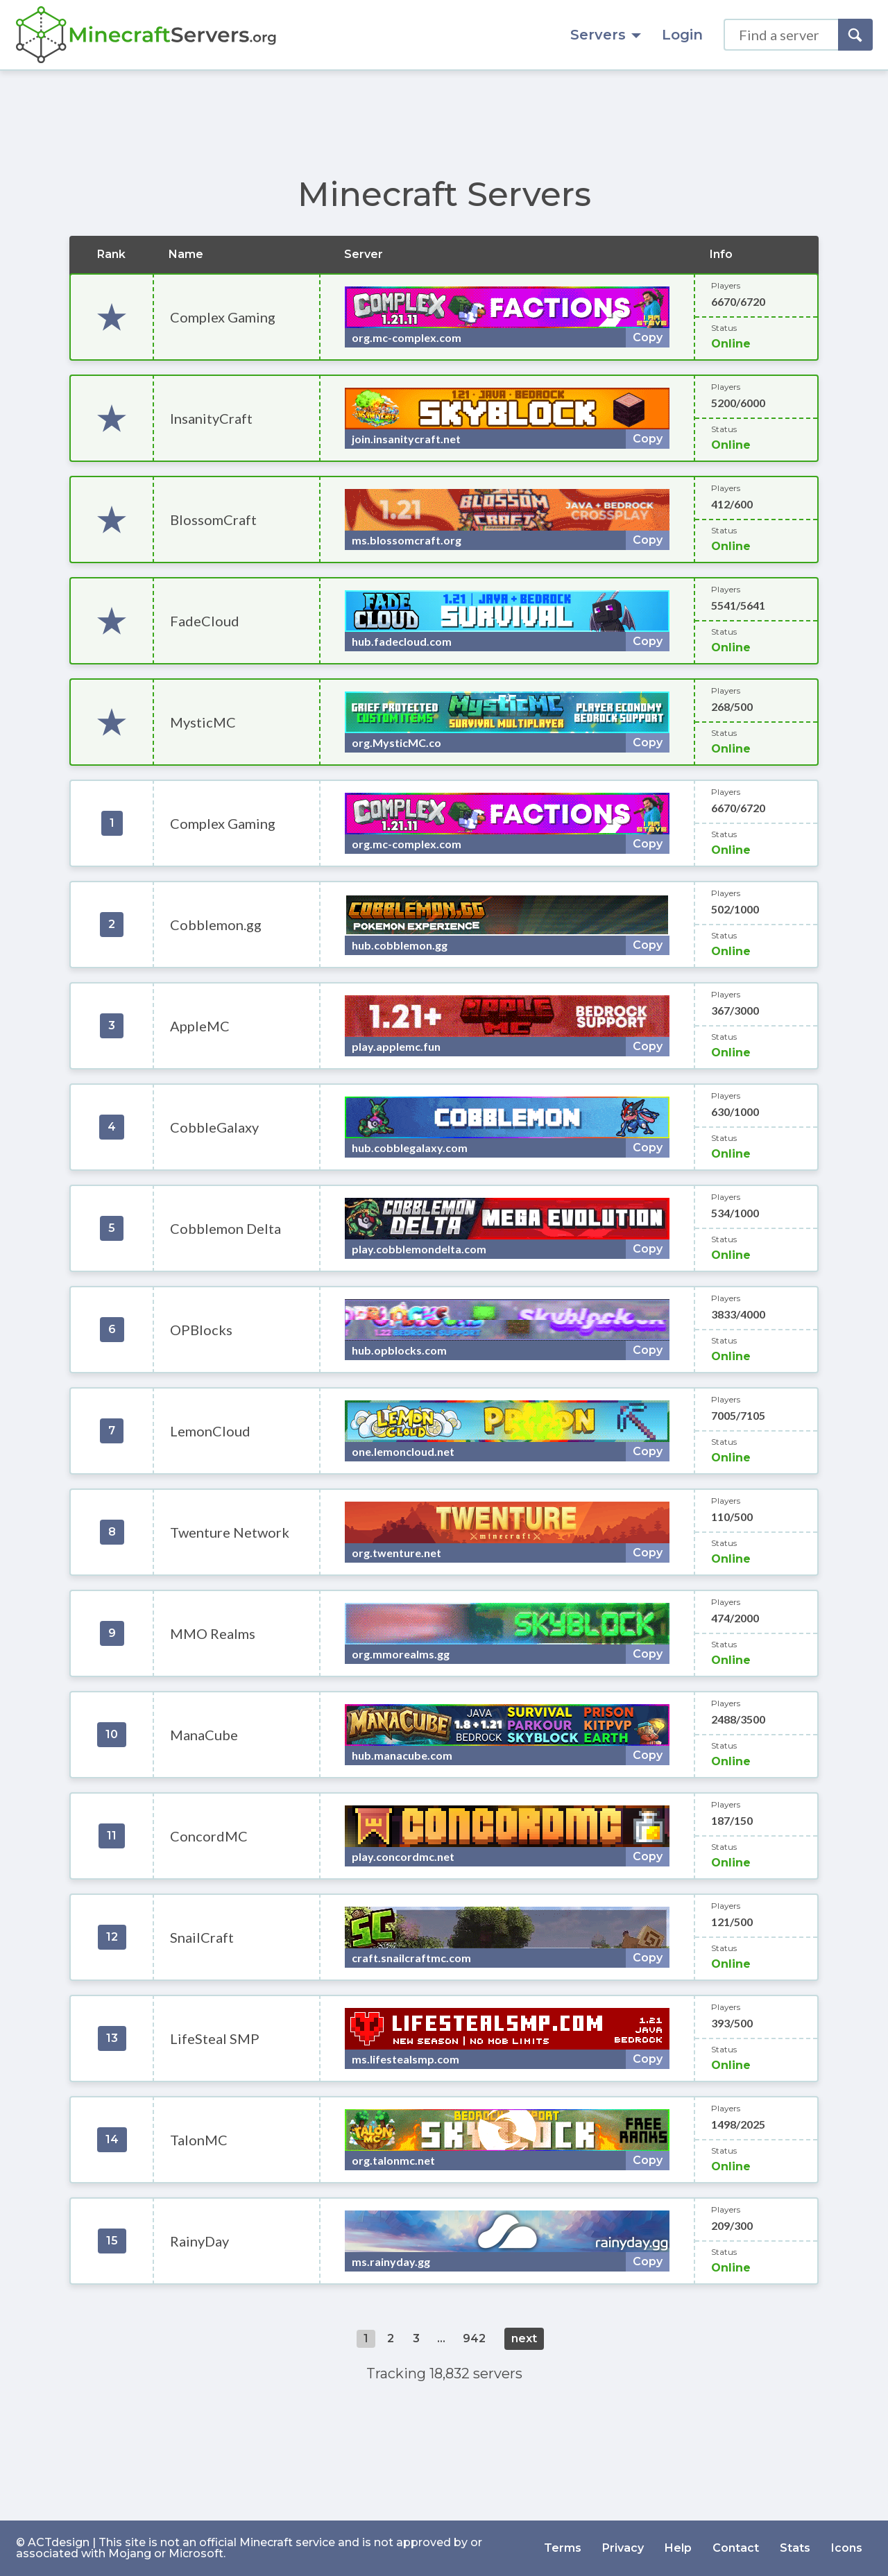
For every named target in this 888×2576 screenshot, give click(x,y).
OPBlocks (201, 1329)
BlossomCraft (213, 519)
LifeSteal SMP (214, 2038)
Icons (846, 2547)
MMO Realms (212, 1633)
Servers (605, 34)
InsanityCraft (211, 418)
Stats (795, 2547)
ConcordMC (209, 1836)
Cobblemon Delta (225, 1228)
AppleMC (200, 1025)
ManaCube (204, 1734)
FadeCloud (204, 620)
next (524, 2338)
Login (682, 34)
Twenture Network (229, 1532)
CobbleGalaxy (214, 1127)
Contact (735, 2547)
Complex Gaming (222, 317)
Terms (562, 2547)
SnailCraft (202, 1937)
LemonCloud (210, 1431)
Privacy (623, 2547)
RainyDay (199, 2241)
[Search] (855, 35)
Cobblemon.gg (216, 924)
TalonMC (199, 2139)
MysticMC (203, 722)
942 (474, 2338)
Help (678, 2547)
